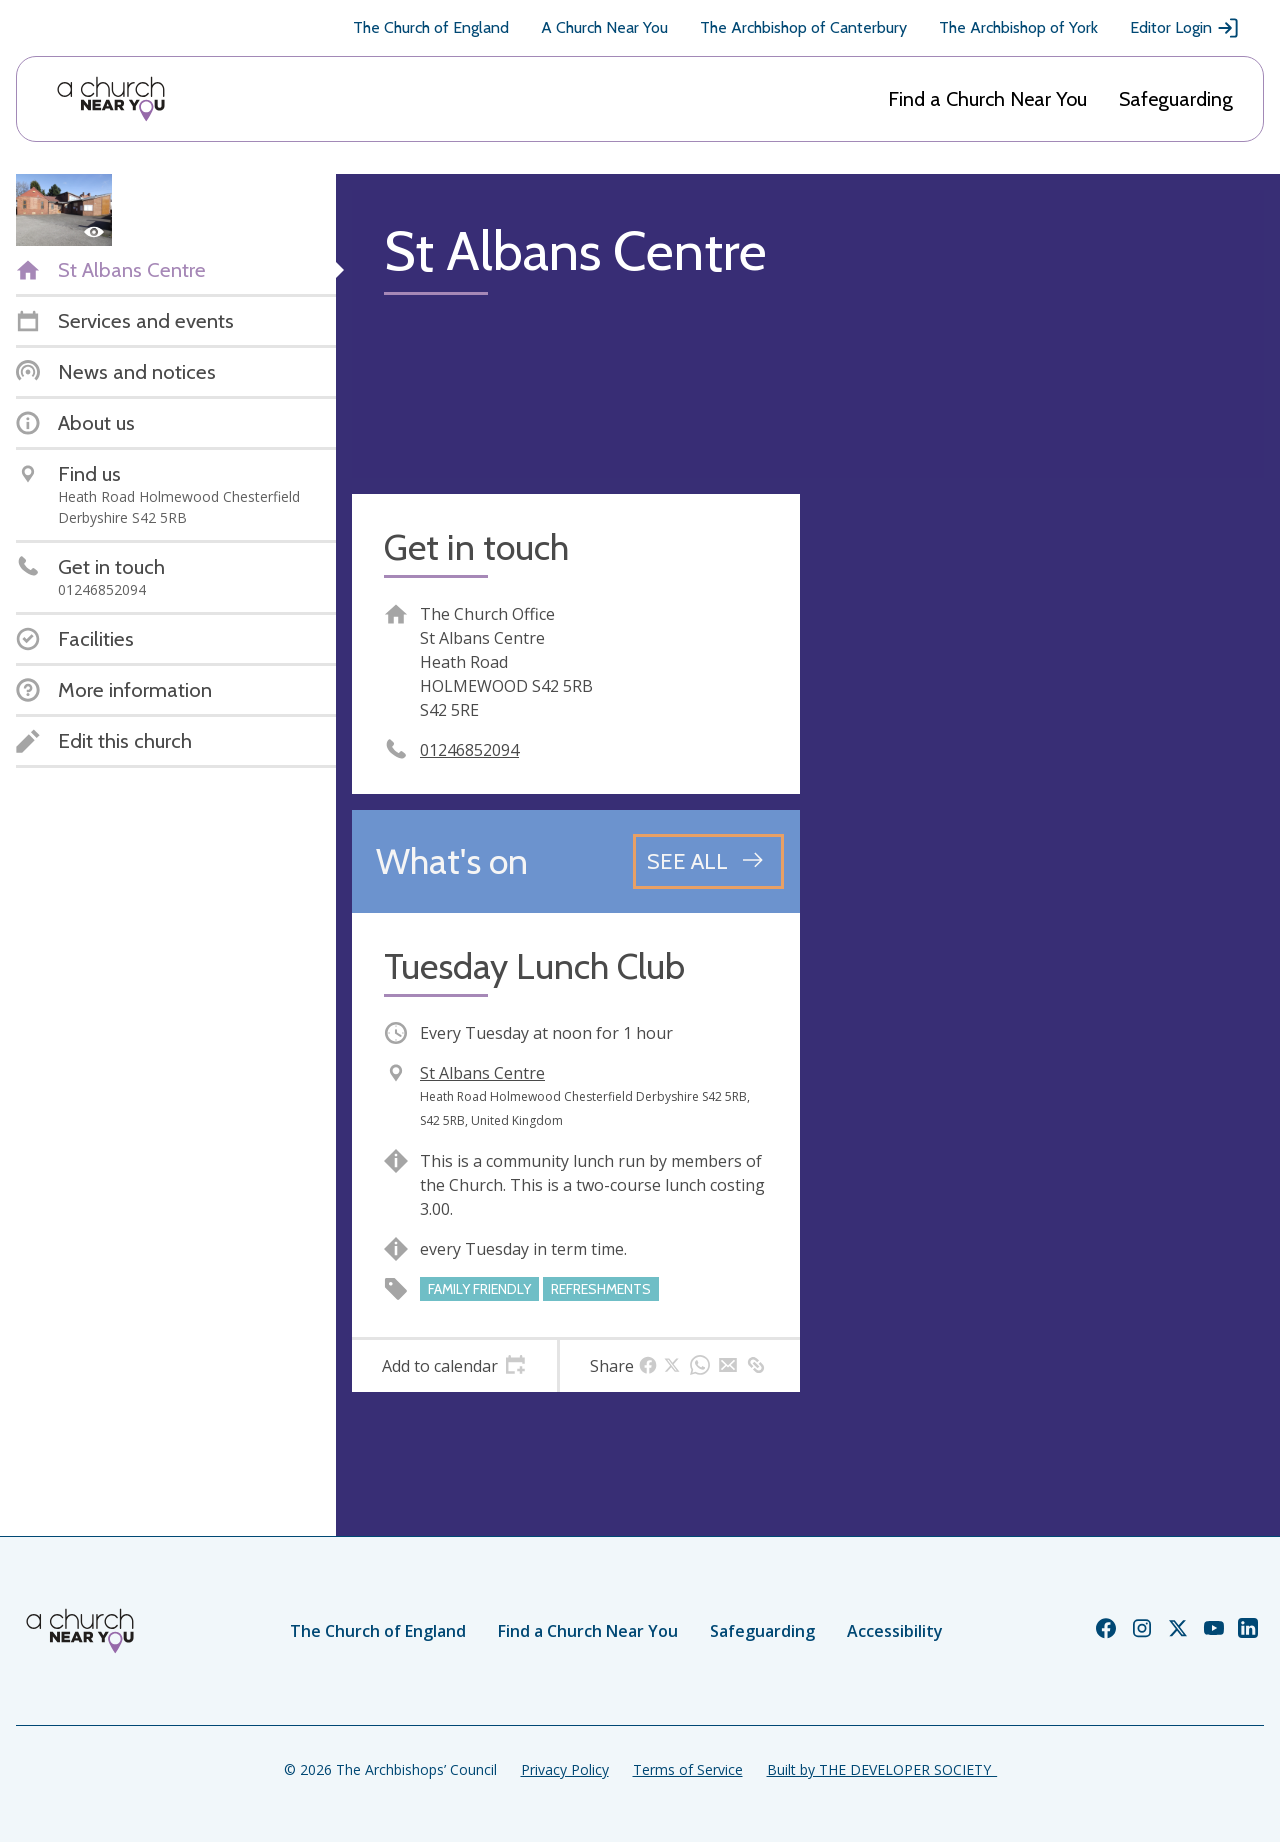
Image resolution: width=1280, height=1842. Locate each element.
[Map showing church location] (1040, 718)
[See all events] (708, 861)
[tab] (454, 1366)
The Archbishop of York (1018, 27)
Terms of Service (688, 1769)
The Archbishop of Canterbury (803, 27)
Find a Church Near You (987, 99)
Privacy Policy (565, 1769)
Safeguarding (1176, 99)
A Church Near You (604, 27)
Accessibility (895, 1631)
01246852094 (469, 750)
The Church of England (431, 27)
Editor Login (1185, 28)
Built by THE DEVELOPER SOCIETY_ (882, 1769)
